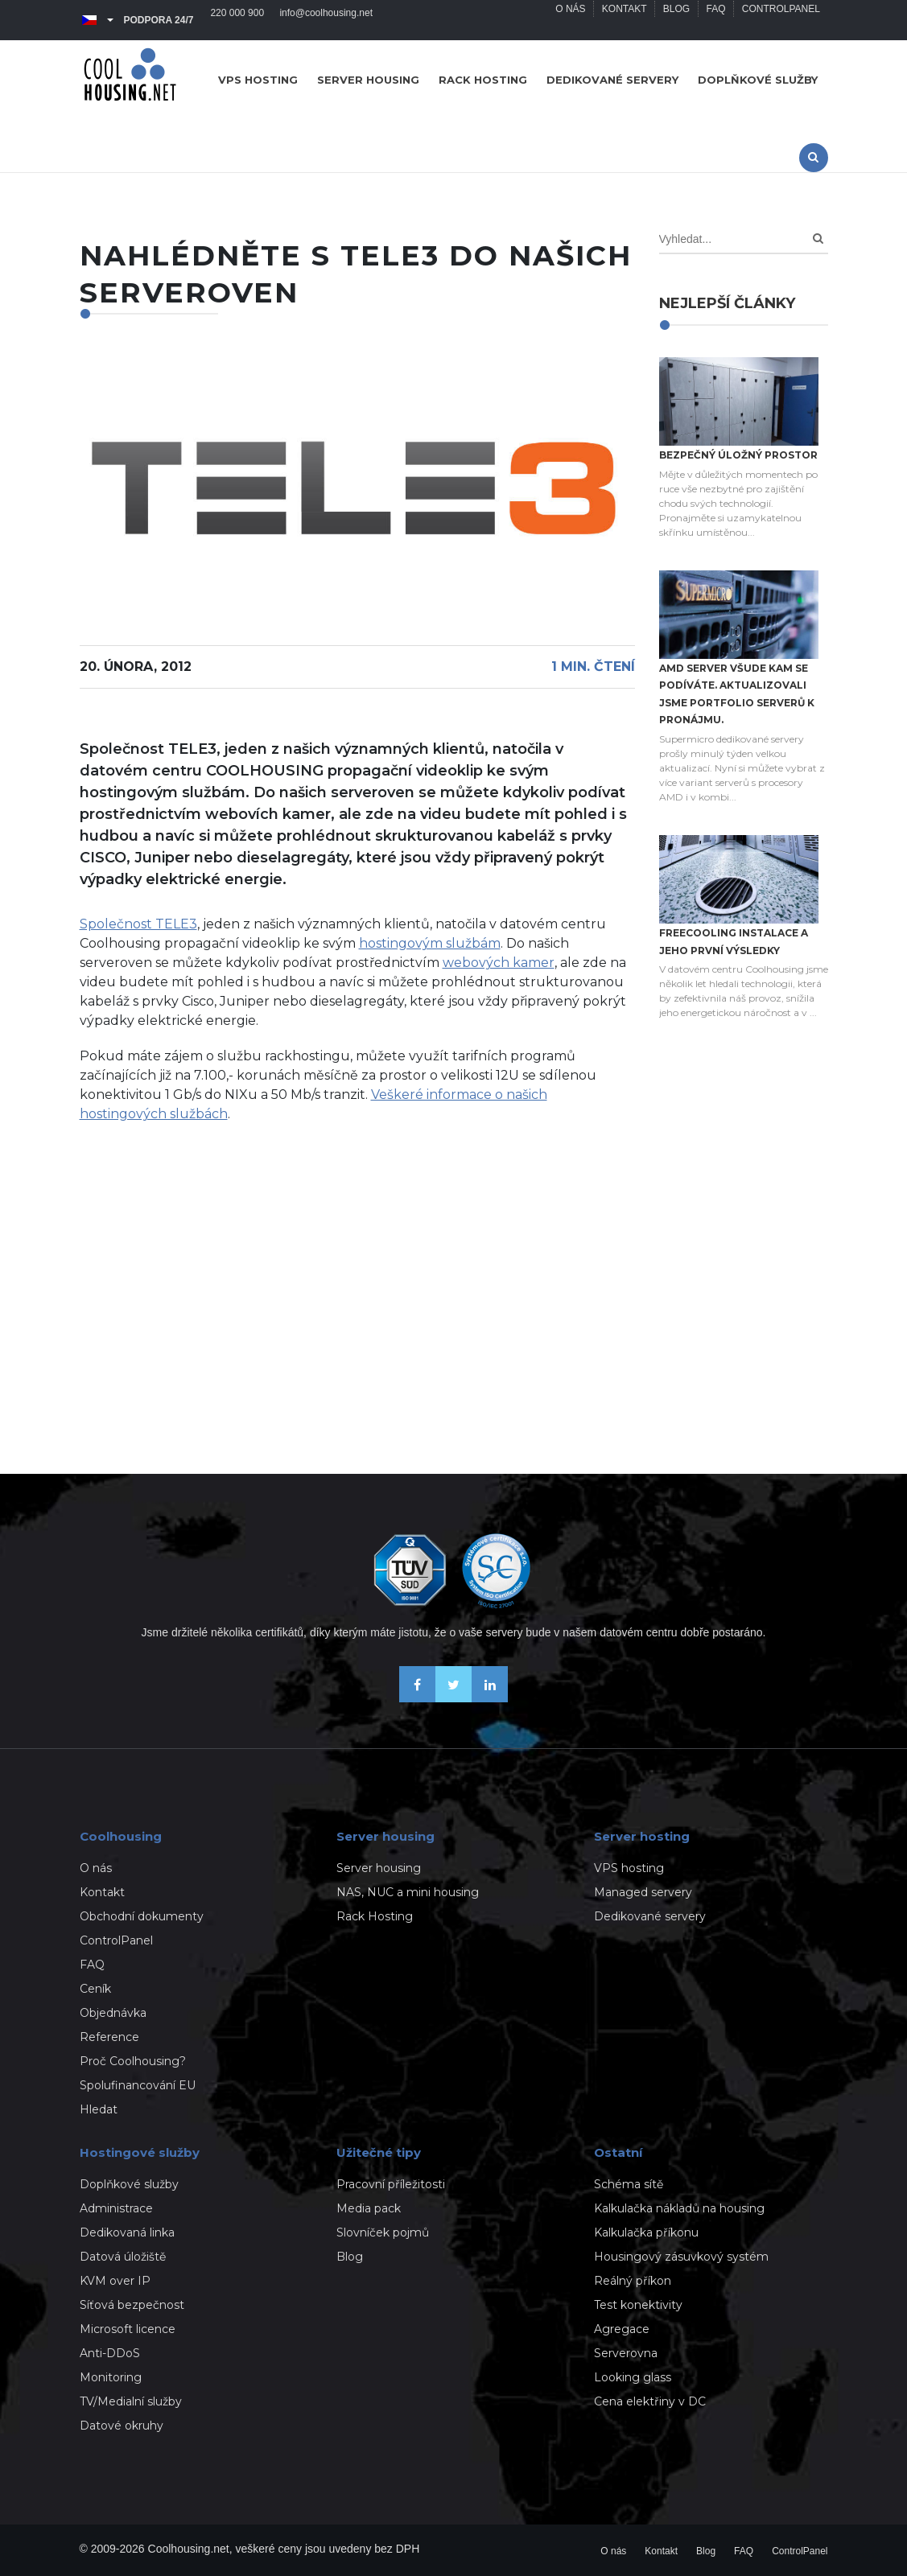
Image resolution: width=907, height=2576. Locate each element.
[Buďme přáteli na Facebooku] (417, 1698)
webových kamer (499, 962)
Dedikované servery (612, 79)
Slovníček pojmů (382, 2232)
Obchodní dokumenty (142, 1916)
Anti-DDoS (110, 2353)
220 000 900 (238, 20)
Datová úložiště (123, 2256)
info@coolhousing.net (327, 20)
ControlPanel (780, 20)
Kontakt (622, 20)
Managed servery (643, 1892)
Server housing (368, 79)
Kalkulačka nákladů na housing (679, 2208)
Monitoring (111, 2377)
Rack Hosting (374, 1916)
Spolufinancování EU (138, 2085)
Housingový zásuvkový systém (681, 2256)
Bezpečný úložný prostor (738, 455)
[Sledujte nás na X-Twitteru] (453, 1698)
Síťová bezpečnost (132, 2305)
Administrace (116, 2208)
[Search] (818, 238)
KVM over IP (115, 2281)
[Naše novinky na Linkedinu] (490, 1698)
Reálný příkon (632, 2281)
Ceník (95, 1988)
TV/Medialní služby (131, 2401)
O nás (568, 20)
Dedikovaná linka (127, 2232)
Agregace (621, 2329)
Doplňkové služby (758, 79)
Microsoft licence (127, 2329)
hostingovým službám (430, 943)
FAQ (714, 20)
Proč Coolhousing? (133, 2061)
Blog (675, 20)
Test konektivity (638, 2305)
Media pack (368, 2208)
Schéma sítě (628, 2184)
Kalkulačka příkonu (646, 2232)
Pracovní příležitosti (390, 2184)
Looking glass (632, 2377)
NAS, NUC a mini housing (407, 1892)
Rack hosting (483, 79)
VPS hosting (258, 79)
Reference (109, 2037)
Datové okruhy (121, 2425)
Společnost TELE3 (138, 924)
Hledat (98, 2109)
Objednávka (113, 2013)
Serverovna (626, 2353)
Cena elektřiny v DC (650, 2401)
